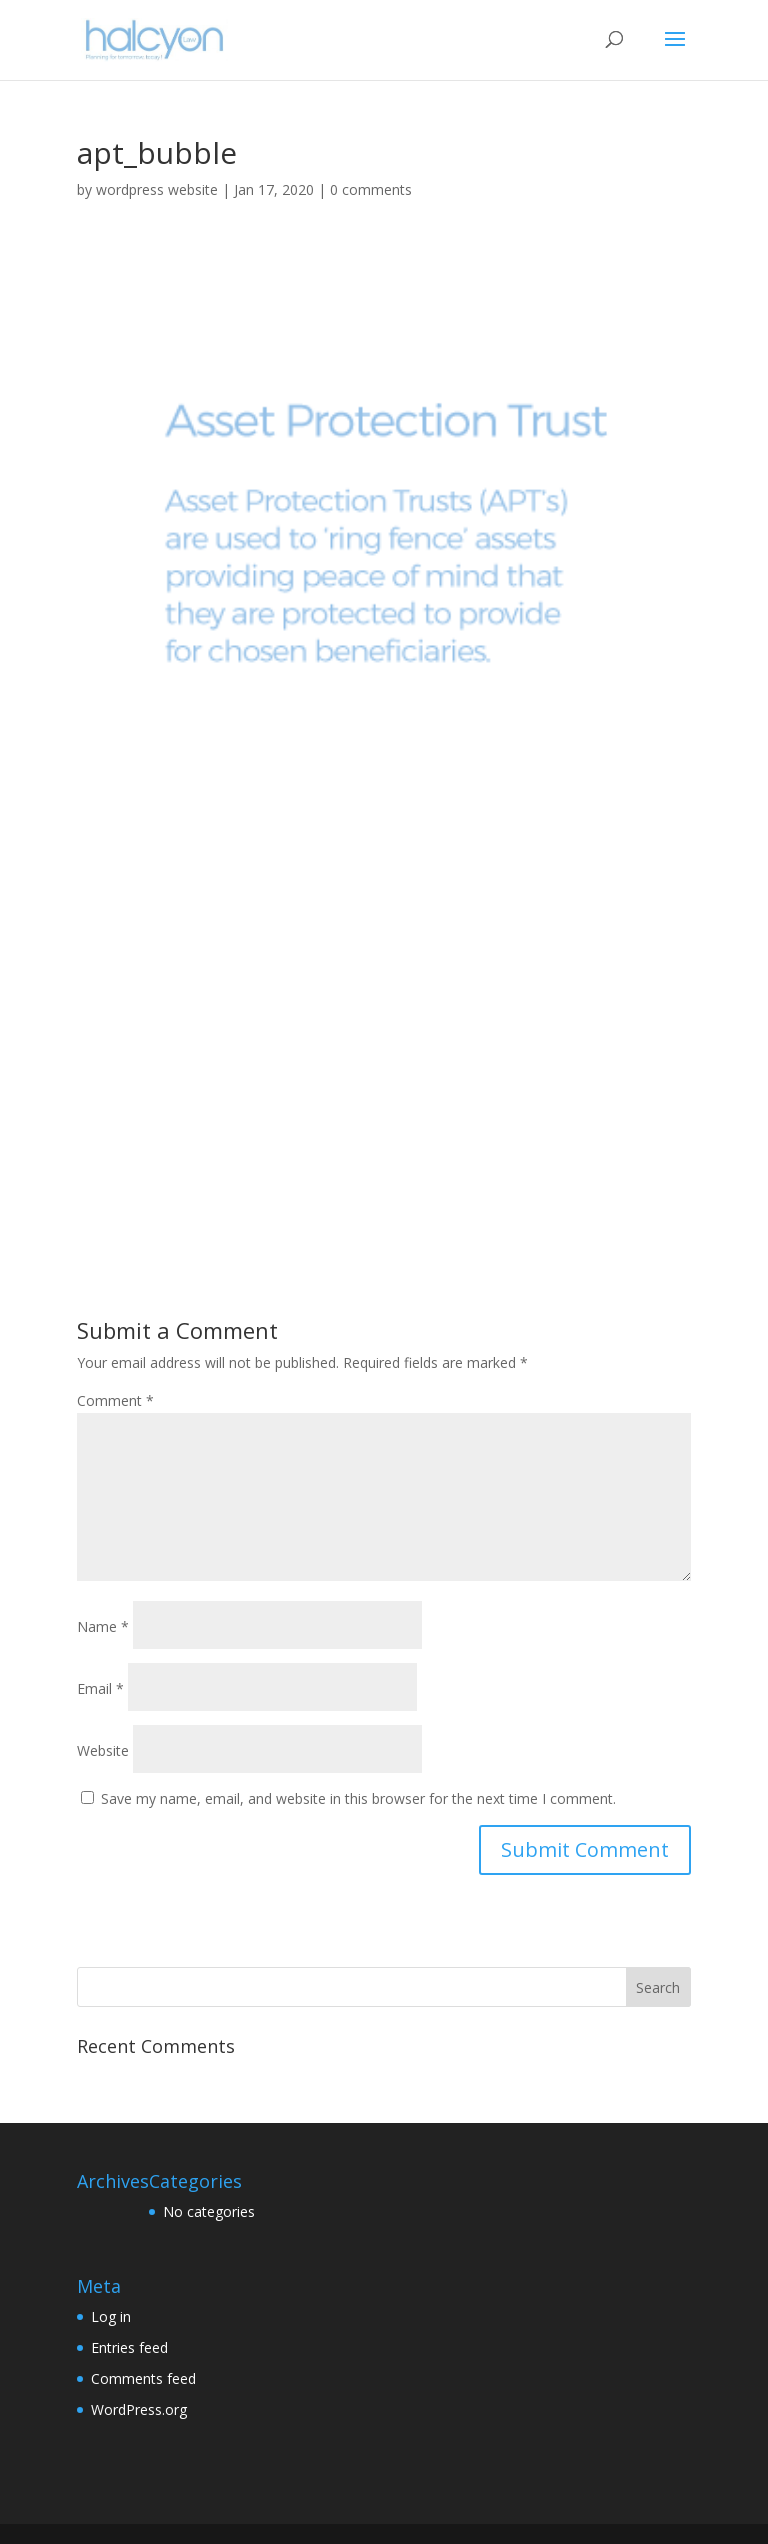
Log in (111, 2316)
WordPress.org (139, 2409)
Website (103, 1750)
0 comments (371, 189)
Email (100, 1688)
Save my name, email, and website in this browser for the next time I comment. (358, 1798)
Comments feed (143, 2378)
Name (103, 1626)
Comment (115, 1400)
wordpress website (157, 189)
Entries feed (129, 2347)
